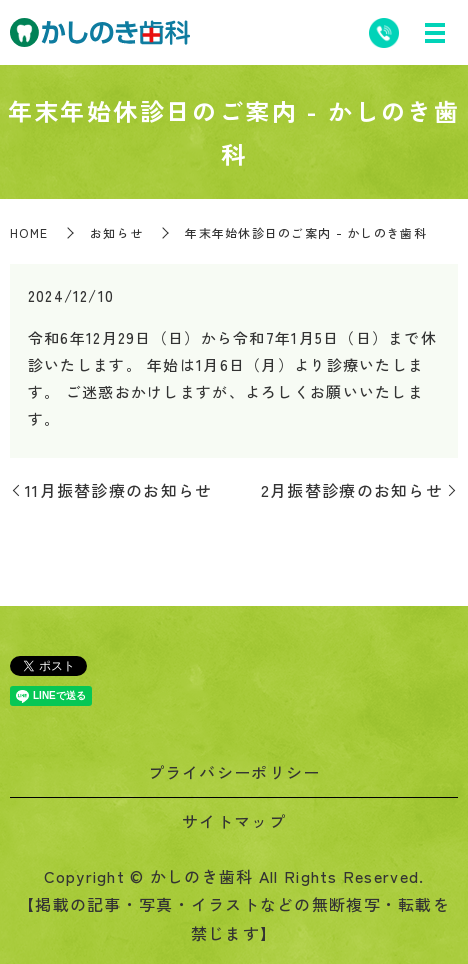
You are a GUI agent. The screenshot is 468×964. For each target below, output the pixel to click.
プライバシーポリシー (234, 772)
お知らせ (116, 232)
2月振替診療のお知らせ (352, 490)
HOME (29, 232)
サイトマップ (234, 821)
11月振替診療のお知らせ (118, 490)
